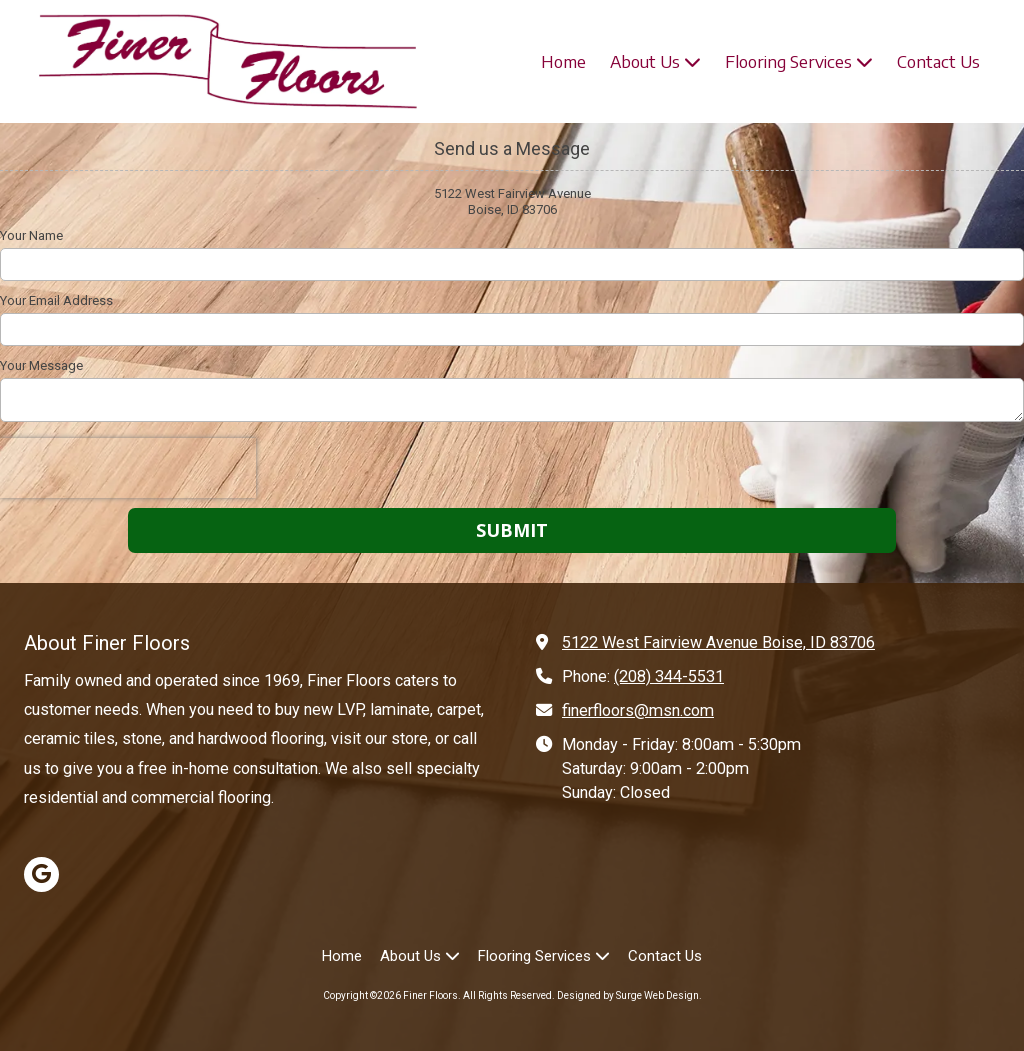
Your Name (31, 235)
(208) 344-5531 (669, 676)
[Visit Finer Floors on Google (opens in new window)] (41, 874)
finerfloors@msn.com (638, 710)
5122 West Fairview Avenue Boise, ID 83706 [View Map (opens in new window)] (718, 642)
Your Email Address (56, 300)
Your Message (41, 365)
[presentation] (128, 468)
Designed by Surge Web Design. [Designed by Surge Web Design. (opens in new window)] (629, 995)
